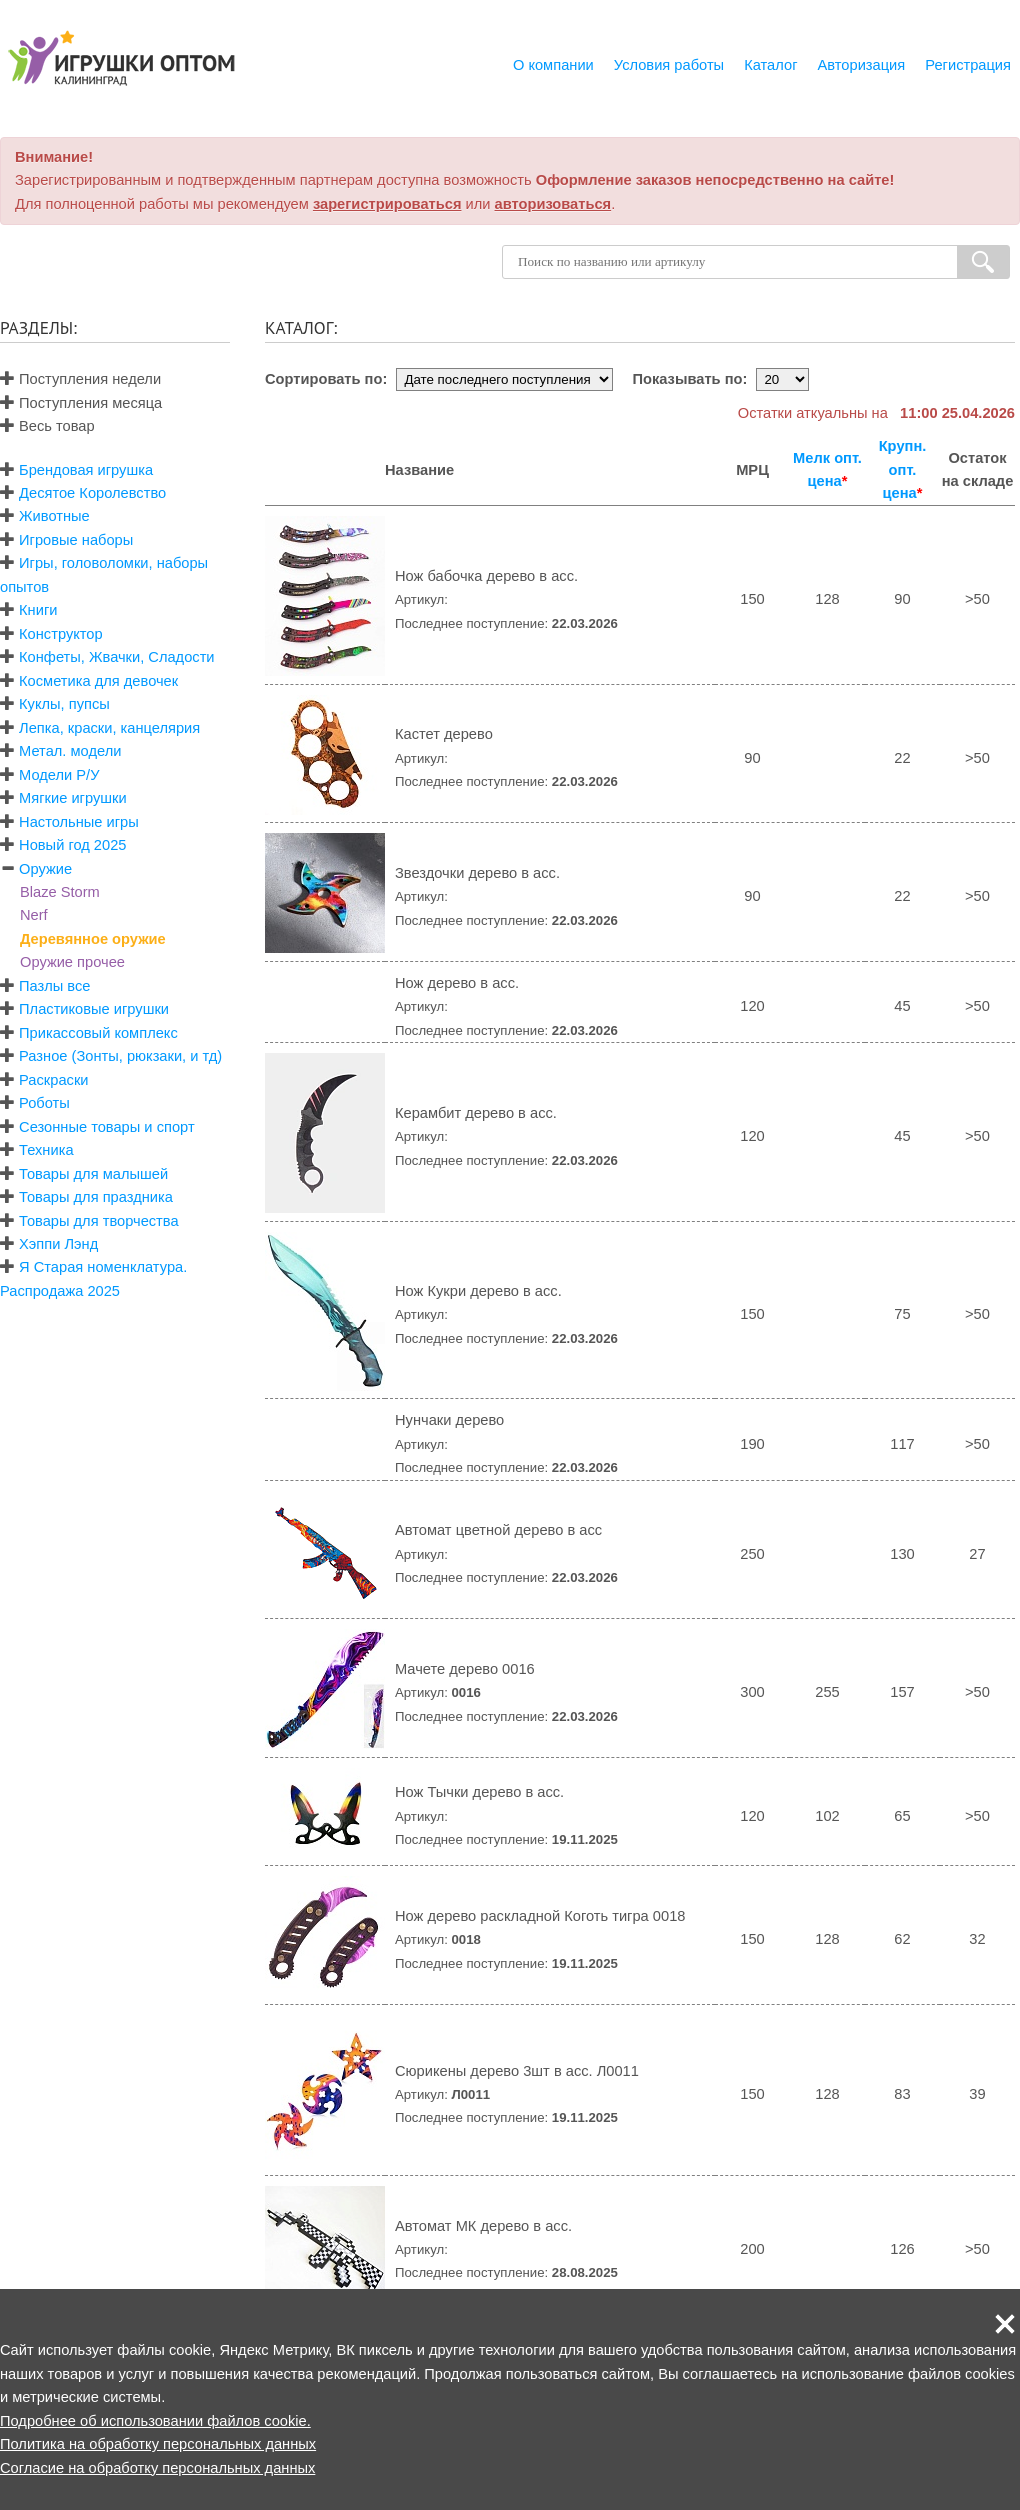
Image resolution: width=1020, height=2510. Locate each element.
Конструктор (61, 634)
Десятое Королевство (92, 493)
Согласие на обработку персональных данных (157, 2468)
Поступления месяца (81, 403)
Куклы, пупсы (64, 704)
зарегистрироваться (387, 204)
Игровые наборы (76, 540)
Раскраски (53, 1080)
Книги (38, 610)
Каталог (770, 65)
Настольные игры (79, 822)
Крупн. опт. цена (903, 469)
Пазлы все (54, 986)
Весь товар (47, 426)
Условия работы (669, 65)
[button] (1005, 2324)
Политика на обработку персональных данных (158, 2444)
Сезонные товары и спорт (107, 1127)
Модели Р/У (59, 775)
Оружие (45, 869)
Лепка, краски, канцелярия (109, 728)
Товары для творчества (99, 1221)
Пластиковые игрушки (94, 1009)
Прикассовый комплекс (98, 1033)
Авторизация (862, 65)
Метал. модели (70, 751)
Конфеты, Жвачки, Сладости (116, 657)
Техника (46, 1150)
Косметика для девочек (98, 681)
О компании (553, 65)
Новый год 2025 (72, 845)
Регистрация (968, 65)
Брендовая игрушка (86, 470)
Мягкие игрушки (73, 798)
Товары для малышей (93, 1174)
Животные (54, 516)
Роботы (44, 1103)
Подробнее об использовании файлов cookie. (155, 2421)
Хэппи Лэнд (58, 1244)
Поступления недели (80, 379)
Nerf (34, 915)
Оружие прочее (72, 962)
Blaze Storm (60, 892)
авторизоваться (553, 204)
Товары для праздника (96, 1197)
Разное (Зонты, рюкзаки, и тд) (120, 1056)
